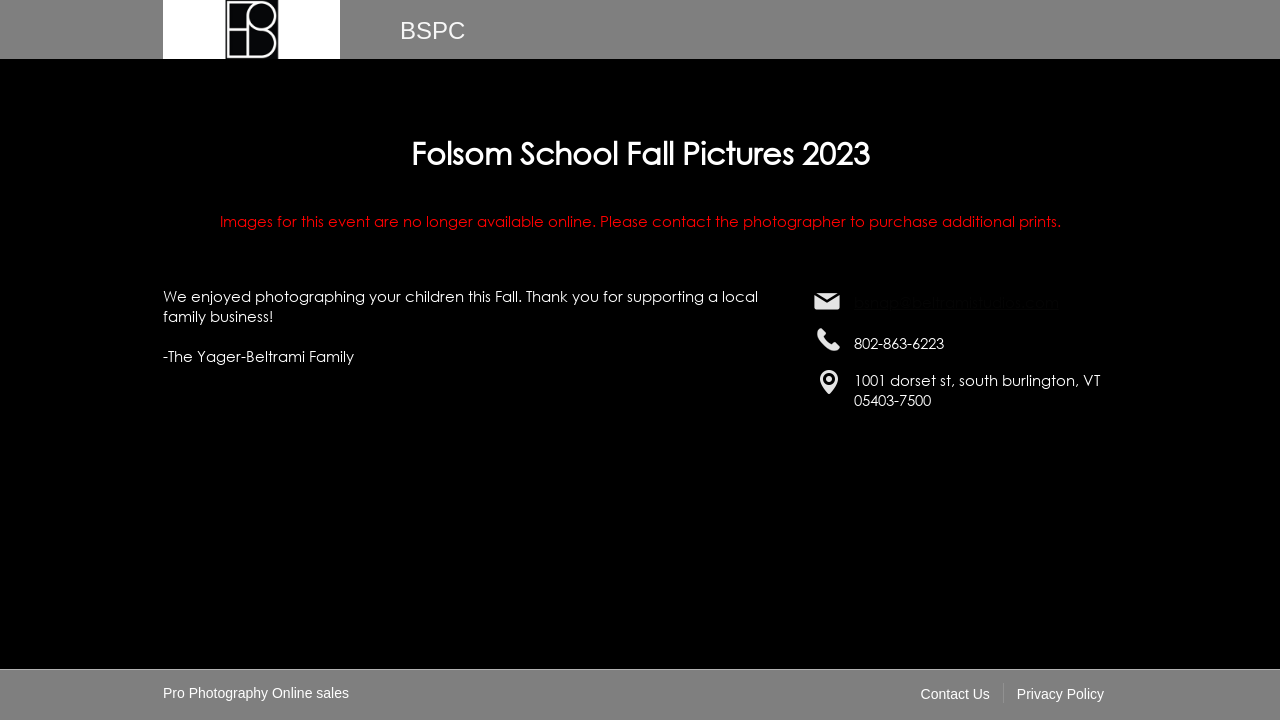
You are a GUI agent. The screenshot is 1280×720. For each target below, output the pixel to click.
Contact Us (955, 694)
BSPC (432, 30)
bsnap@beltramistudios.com (956, 302)
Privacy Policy (1060, 694)
